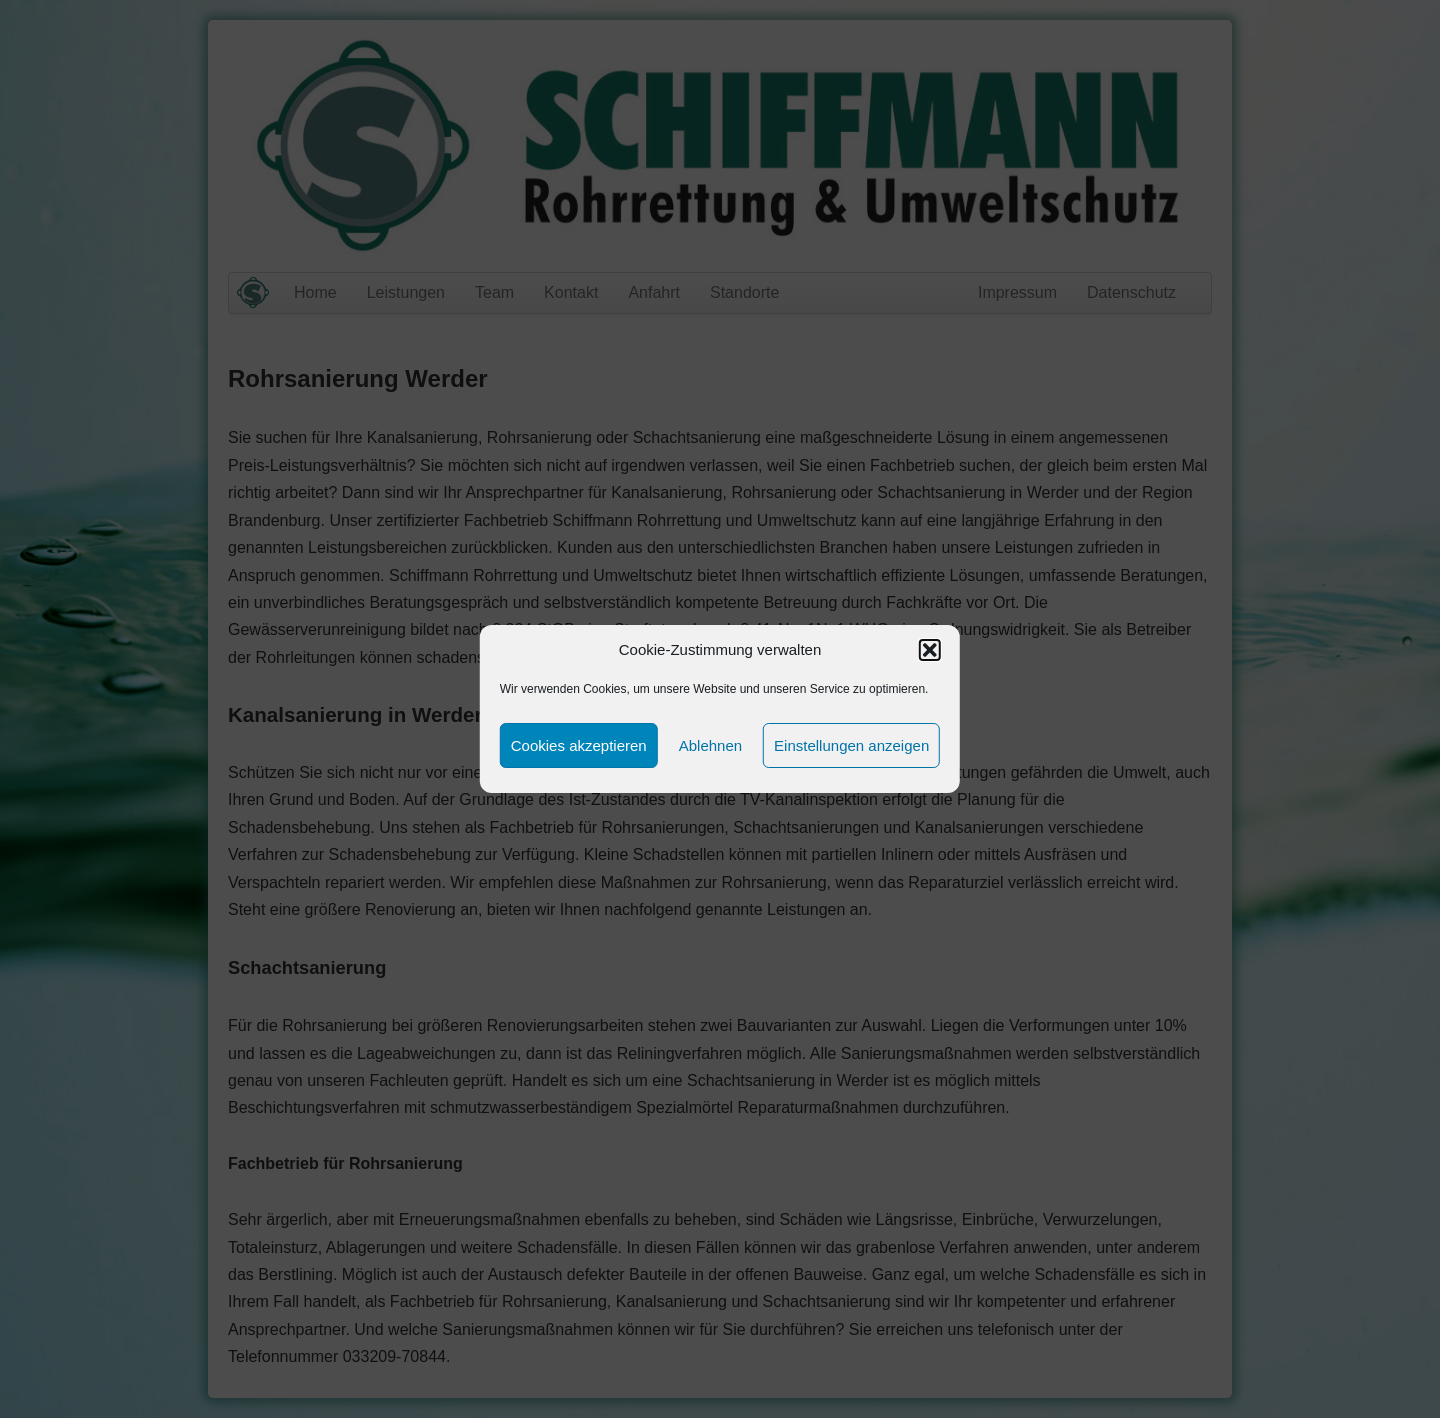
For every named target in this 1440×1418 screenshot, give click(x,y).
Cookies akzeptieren (579, 745)
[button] (930, 650)
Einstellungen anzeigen (851, 745)
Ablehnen (710, 745)
